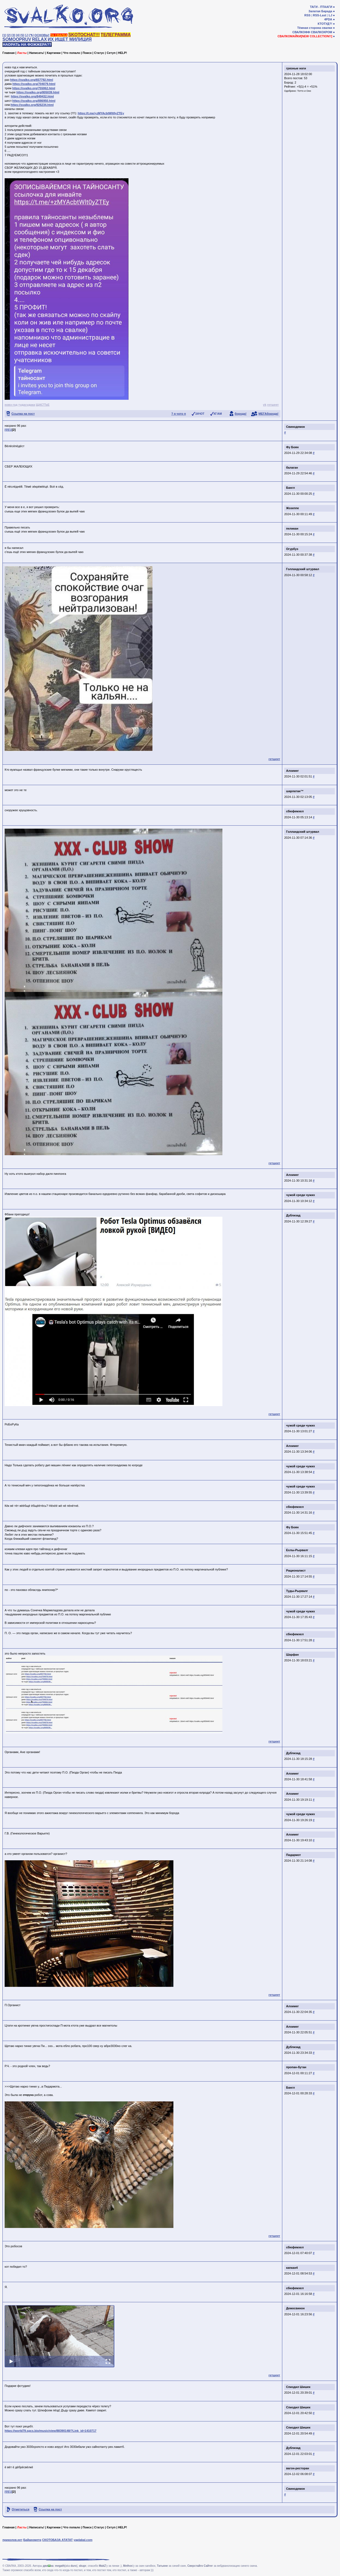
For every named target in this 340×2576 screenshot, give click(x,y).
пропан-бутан (296, 2067)
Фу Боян (292, 447)
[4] (18, 35)
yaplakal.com (82, 2539)
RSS (307, 15)
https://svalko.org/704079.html (34, 83)
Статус (99, 52)
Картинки (54, 52)
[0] (6, 429)
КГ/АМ (218, 413)
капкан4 (292, 2267)
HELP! (122, 52)
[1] (4, 35)
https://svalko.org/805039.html (37, 92)
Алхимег (292, 770)
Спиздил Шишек (298, 2387)
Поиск (86, 52)
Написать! (36, 52)
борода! (241, 413)
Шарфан (292, 1654)
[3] (13, 35)
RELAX (39, 39)
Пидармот (293, 1854)
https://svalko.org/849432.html (32, 96)
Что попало (71, 52)
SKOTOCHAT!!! (84, 34)
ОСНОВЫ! (41, 35)
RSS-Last (319, 15)
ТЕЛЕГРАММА (116, 34)
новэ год (11, 404)
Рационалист (296, 1570)
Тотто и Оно (304, 91)
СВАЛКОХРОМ (321, 32)
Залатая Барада (320, 11)
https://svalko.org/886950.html (34, 100)
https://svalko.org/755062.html (33, 88)
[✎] (31, 35)
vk (264, 404)
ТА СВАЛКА (59, 35)
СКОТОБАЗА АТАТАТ (57, 2539)
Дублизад (293, 1215)
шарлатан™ (295, 791)
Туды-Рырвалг (297, 1591)
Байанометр (32, 2539)
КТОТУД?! (325, 23)
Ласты (22, 52)
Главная (8, 52)
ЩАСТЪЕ (43, 404)
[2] (9, 35)
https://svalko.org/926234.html (32, 104)
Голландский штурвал (302, 569)
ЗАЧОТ (199, 413)
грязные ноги (296, 68)
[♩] (26, 35)
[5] (22, 35)
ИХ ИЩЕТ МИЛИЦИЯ (70, 39)
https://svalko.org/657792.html (31, 79)
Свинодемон (295, 426)
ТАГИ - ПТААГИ (321, 6)
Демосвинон (295, 2308)
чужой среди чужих (300, 1195)
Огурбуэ (292, 549)
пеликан (292, 528)
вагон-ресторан (297, 2468)
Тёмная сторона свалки (314, 27)
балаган (292, 467)
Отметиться (20, 2509)
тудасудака (26, 404)
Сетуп (111, 52)
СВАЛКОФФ (301, 32)
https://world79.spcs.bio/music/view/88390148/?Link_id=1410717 (50, 2430)
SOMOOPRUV (16, 39)
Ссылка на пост (23, 413)
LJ (330, 15)
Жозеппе (292, 508)
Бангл (290, 487)
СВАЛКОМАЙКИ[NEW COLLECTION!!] (304, 36)
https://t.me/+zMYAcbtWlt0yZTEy (101, 113)
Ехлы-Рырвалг (297, 1550)
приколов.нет (12, 2539)
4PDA (328, 19)
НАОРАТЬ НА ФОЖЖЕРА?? (27, 44)
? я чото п (178, 413)
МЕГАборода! (268, 413)
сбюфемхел (295, 811)
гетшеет (273, 404)
